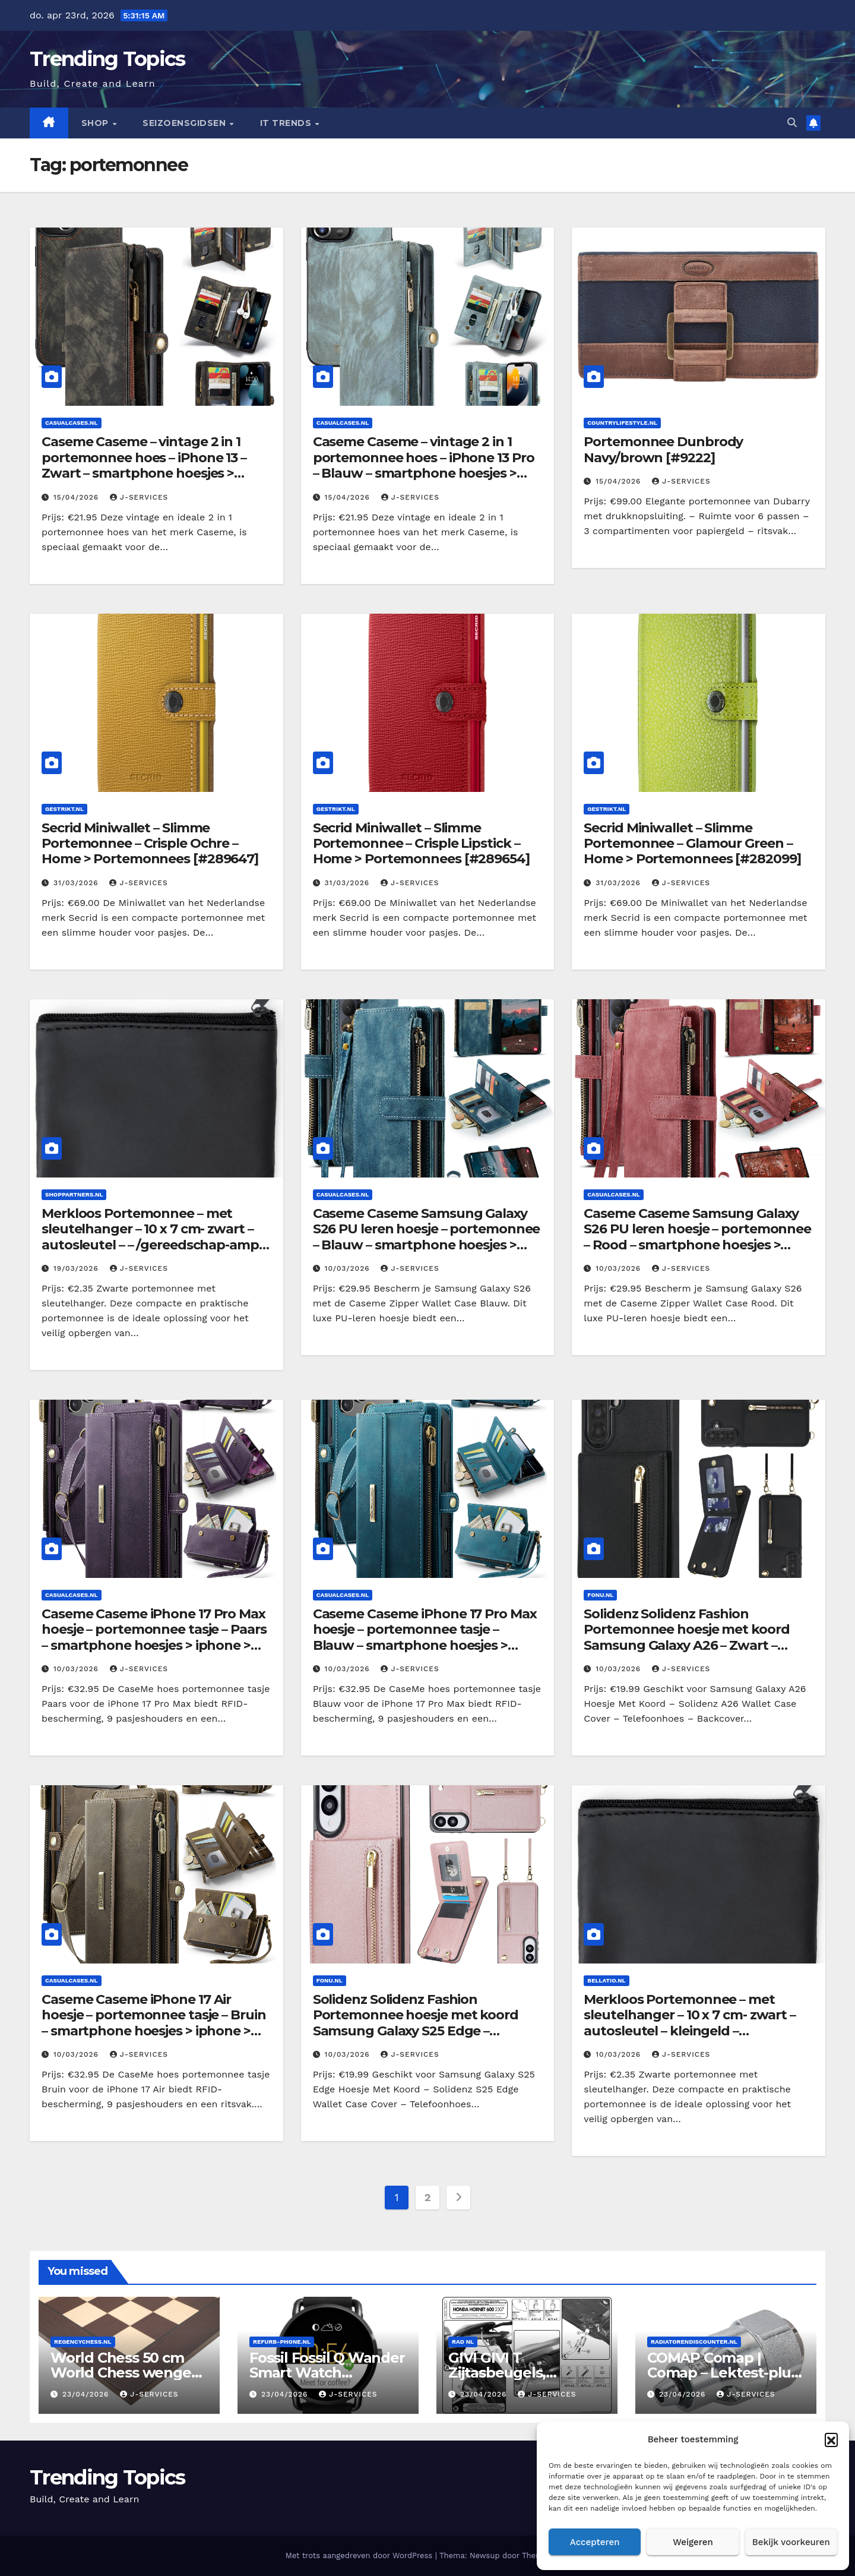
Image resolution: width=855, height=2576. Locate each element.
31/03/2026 (77, 883)
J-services (139, 497)
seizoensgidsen (185, 123)
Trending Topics (107, 58)
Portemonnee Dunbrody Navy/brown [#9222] (663, 449)
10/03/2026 (349, 1268)
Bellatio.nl (606, 1980)
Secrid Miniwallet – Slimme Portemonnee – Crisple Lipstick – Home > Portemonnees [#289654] (421, 843)
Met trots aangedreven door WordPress (360, 2555)
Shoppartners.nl (74, 1194)
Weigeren (693, 2542)
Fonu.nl (600, 1595)
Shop (96, 123)
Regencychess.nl (83, 2341)
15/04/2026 (77, 497)
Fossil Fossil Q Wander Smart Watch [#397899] (327, 2372)
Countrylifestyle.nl (622, 422)
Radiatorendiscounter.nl (694, 2341)
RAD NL (463, 2341)
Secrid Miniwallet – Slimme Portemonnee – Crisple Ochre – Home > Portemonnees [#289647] (150, 843)
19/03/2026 (77, 1268)
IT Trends (287, 123)
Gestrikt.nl (64, 809)
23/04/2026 (87, 2394)
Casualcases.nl (71, 422)
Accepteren (595, 2542)
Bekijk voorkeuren (791, 2542)
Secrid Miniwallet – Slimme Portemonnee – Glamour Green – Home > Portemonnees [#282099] (692, 843)
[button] (831, 2439)
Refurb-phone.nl (282, 2341)
